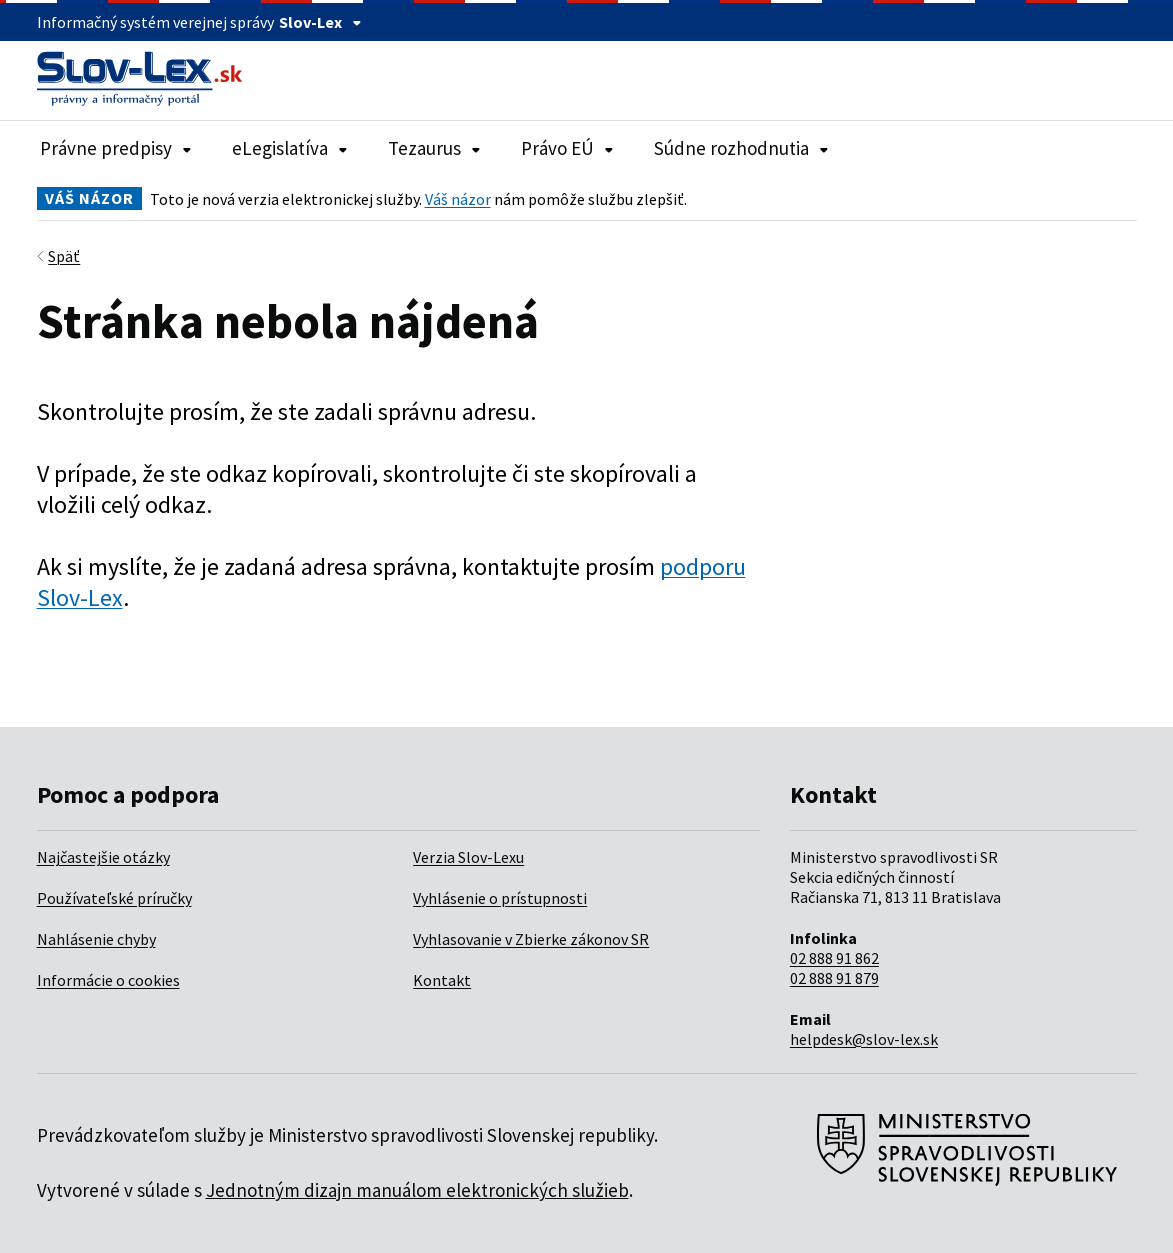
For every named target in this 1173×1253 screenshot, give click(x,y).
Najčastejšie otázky (103, 857)
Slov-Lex (320, 22)
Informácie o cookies (108, 980)
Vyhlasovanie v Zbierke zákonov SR (531, 939)
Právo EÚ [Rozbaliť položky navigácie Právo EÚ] (567, 148)
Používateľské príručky (114, 898)
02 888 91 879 (834, 978)
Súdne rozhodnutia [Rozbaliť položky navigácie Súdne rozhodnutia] (741, 148)
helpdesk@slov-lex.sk (864, 1039)
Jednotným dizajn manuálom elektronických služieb (417, 1190)
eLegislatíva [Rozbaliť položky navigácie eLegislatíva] (290, 148)
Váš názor (458, 199)
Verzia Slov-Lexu (468, 857)
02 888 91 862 (834, 958)
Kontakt (442, 980)
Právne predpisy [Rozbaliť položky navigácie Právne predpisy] (116, 148)
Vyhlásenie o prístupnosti (500, 898)
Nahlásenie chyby (96, 939)
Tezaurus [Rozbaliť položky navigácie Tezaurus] (434, 148)
